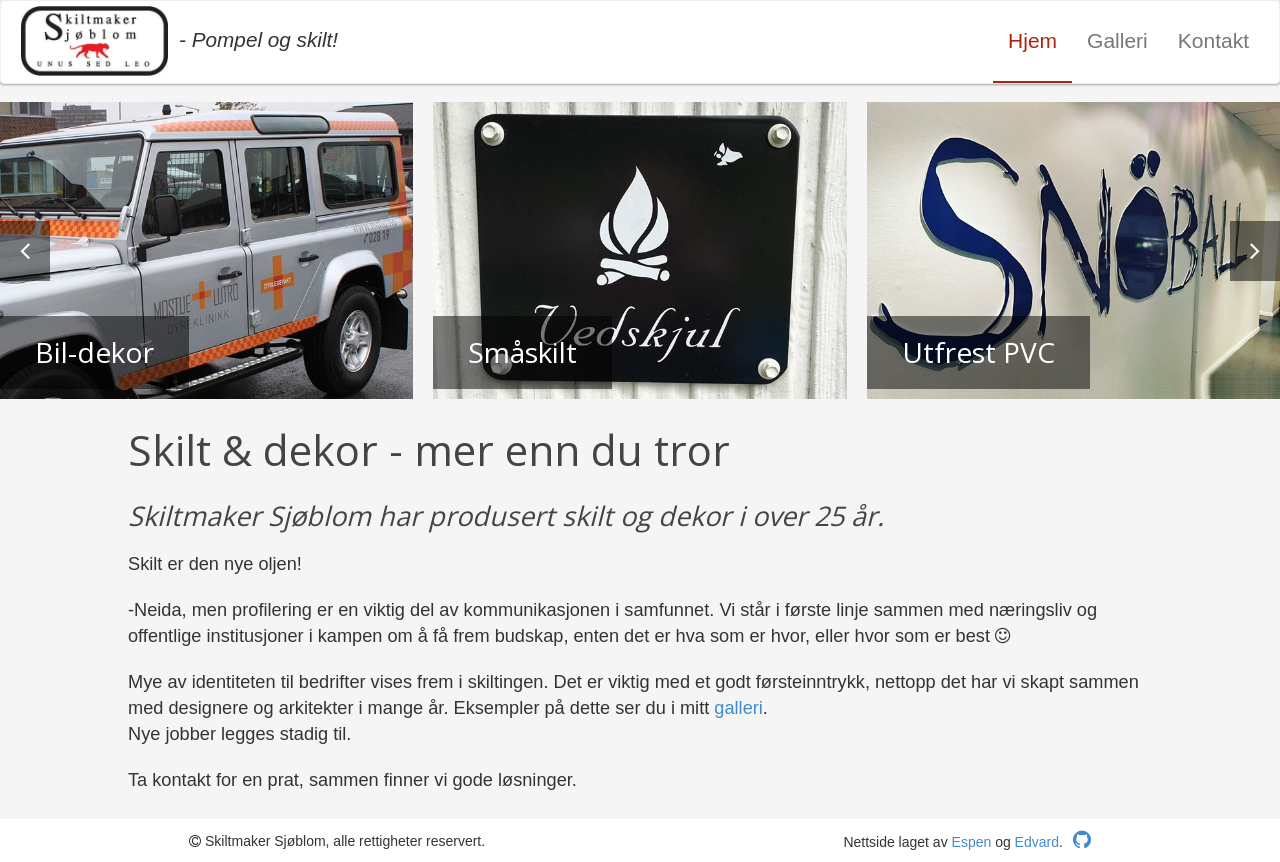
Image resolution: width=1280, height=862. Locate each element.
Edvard (1037, 842)
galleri (738, 708)
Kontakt (1213, 40)
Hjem (1032, 40)
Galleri (1117, 40)
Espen (972, 842)
